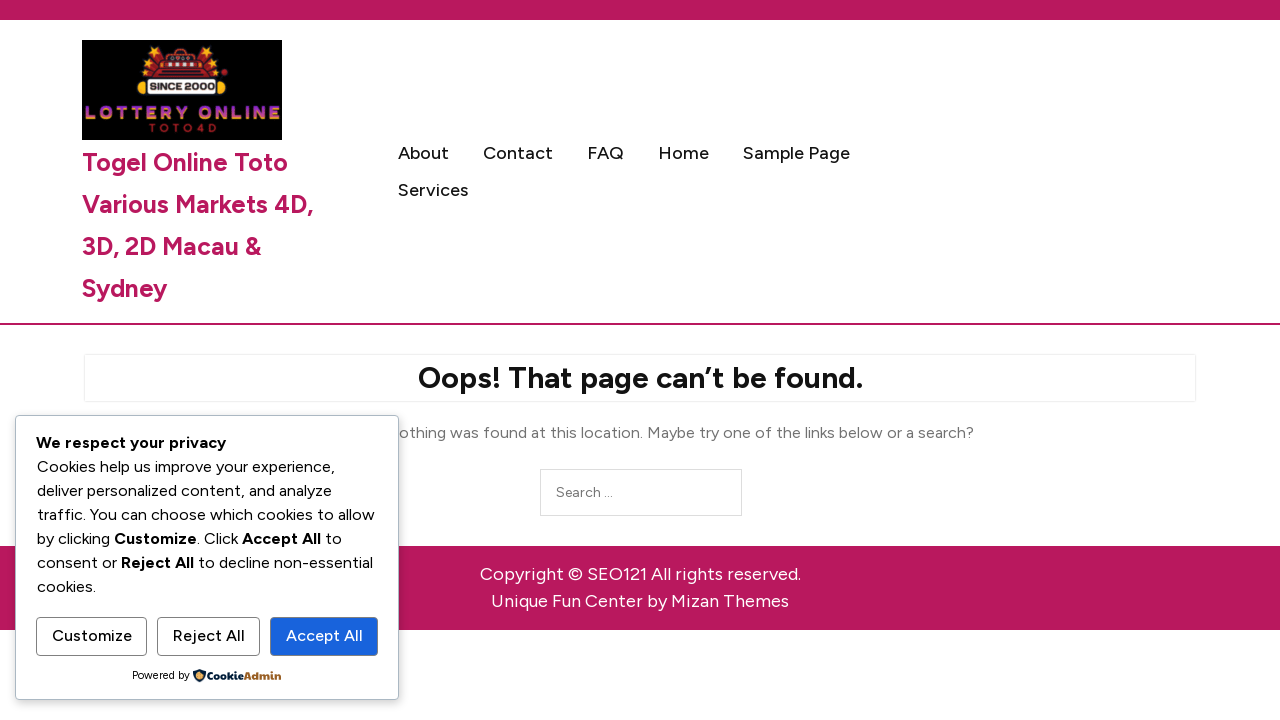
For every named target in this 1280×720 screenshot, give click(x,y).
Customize (92, 635)
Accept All (324, 635)
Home (683, 153)
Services (433, 190)
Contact (518, 153)
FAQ (605, 153)
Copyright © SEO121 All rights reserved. (640, 574)
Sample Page (796, 153)
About (423, 153)
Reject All (209, 635)
